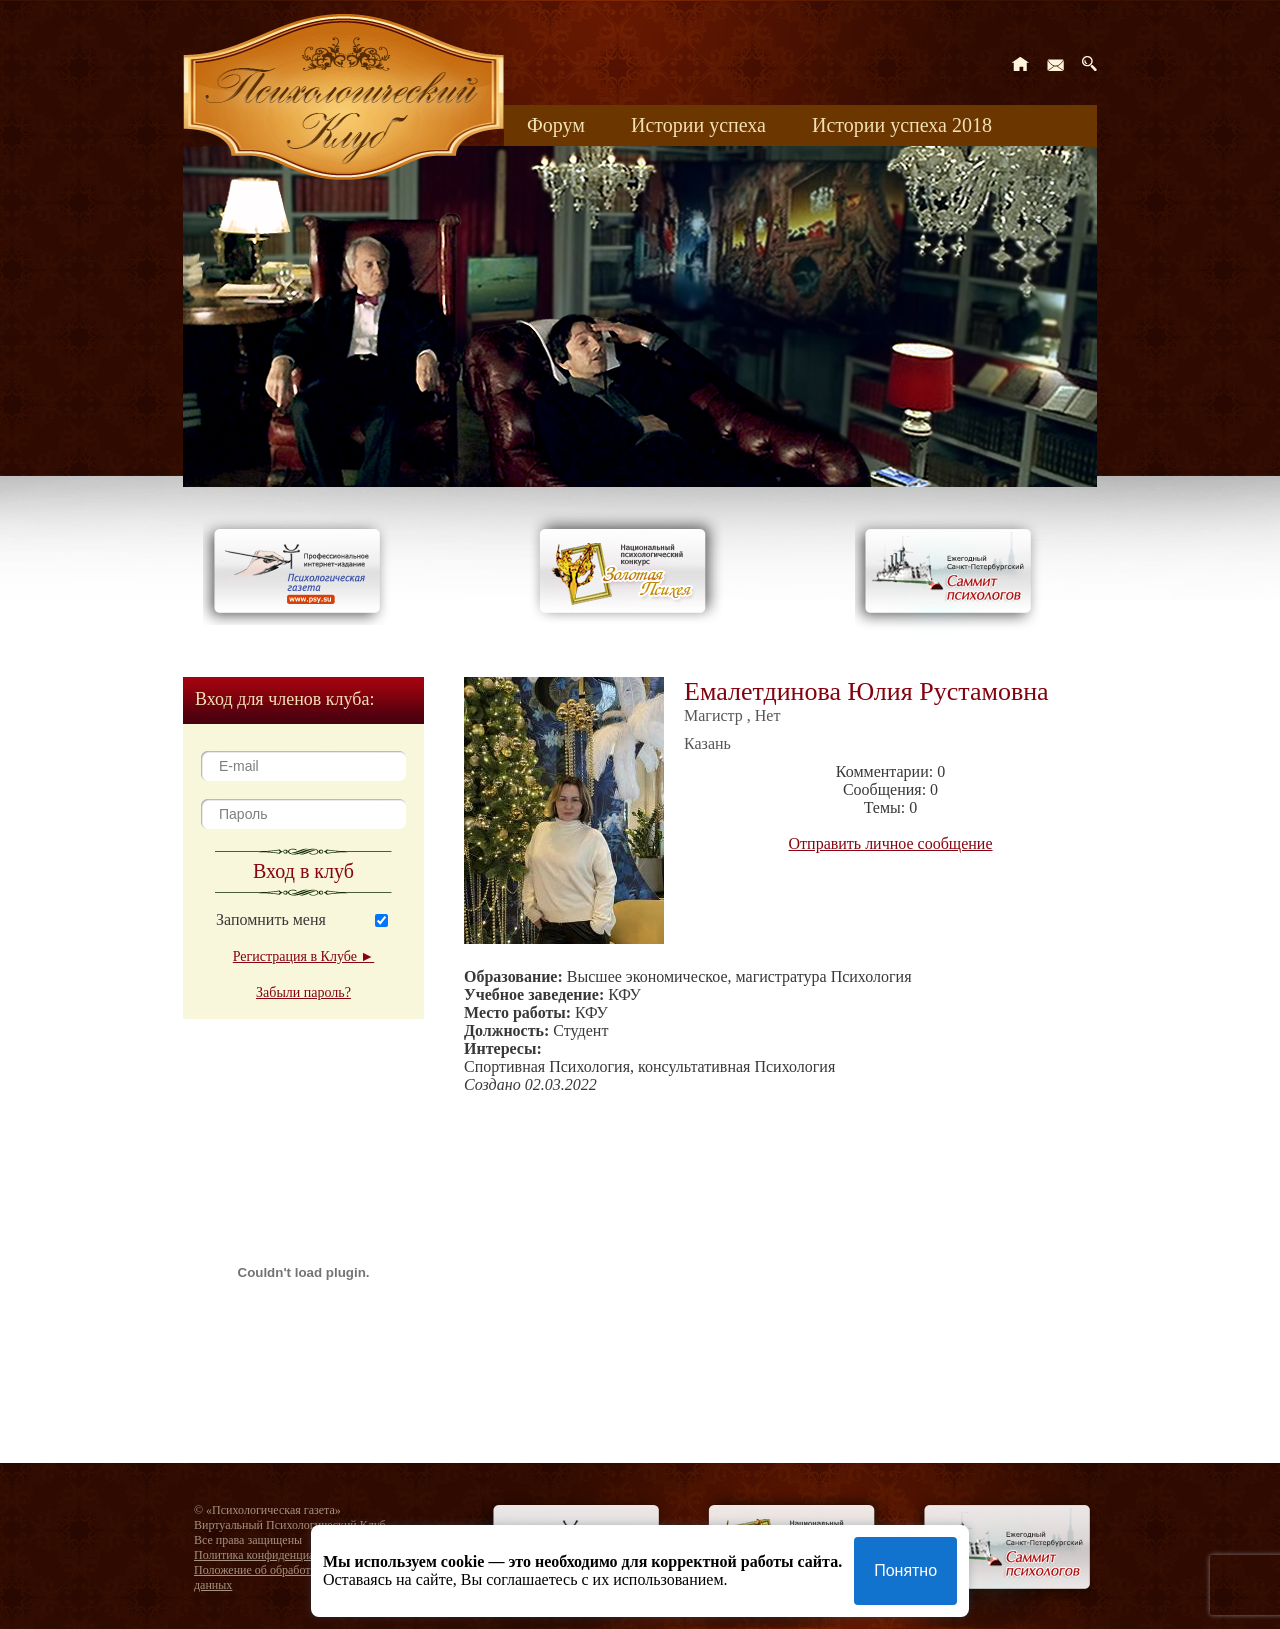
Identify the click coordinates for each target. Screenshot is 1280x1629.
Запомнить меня (271, 919)
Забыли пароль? (303, 992)
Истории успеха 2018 (902, 125)
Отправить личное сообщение (891, 843)
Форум (556, 125)
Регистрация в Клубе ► (303, 956)
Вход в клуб (303, 871)
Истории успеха (698, 125)
